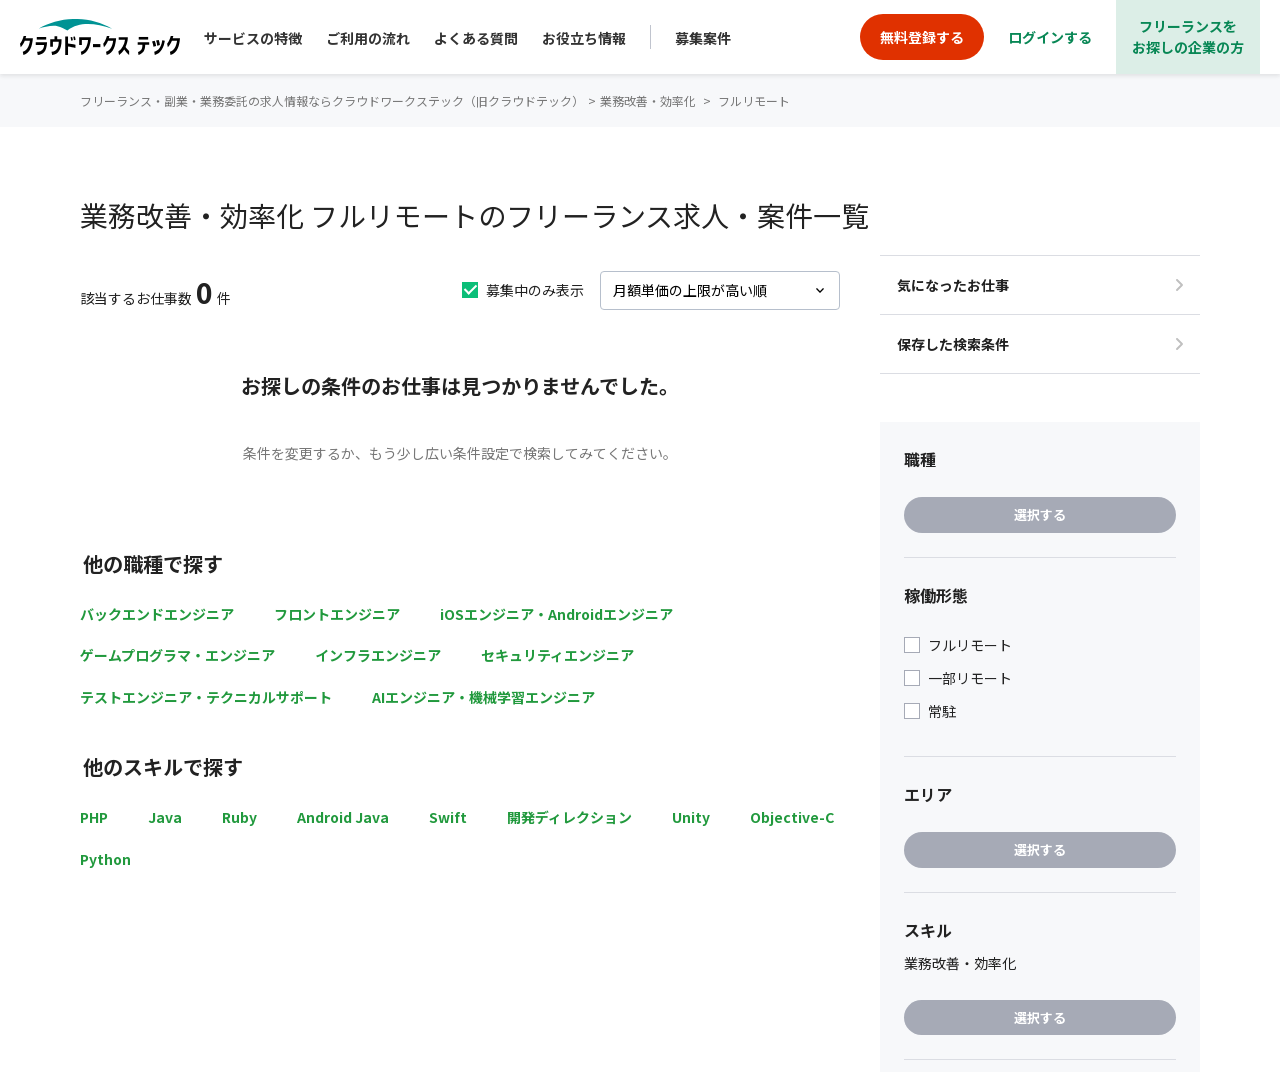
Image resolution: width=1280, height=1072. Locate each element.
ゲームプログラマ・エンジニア (177, 655)
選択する (1040, 514)
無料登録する (922, 37)
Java (165, 817)
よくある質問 (476, 38)
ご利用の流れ (368, 38)
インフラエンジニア (378, 655)
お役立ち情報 (584, 38)
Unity (691, 817)
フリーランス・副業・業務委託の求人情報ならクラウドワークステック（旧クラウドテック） (332, 100)
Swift (448, 817)
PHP (94, 817)
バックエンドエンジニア (157, 614)
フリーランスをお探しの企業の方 (1188, 36)
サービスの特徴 (253, 38)
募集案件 (703, 38)
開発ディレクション (569, 817)
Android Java (343, 817)
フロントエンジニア (337, 614)
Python (105, 859)
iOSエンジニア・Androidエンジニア (556, 614)
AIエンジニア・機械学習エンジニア (483, 697)
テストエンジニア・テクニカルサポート (206, 697)
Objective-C (792, 817)
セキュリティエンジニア (557, 655)
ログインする (1050, 37)
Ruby (239, 817)
